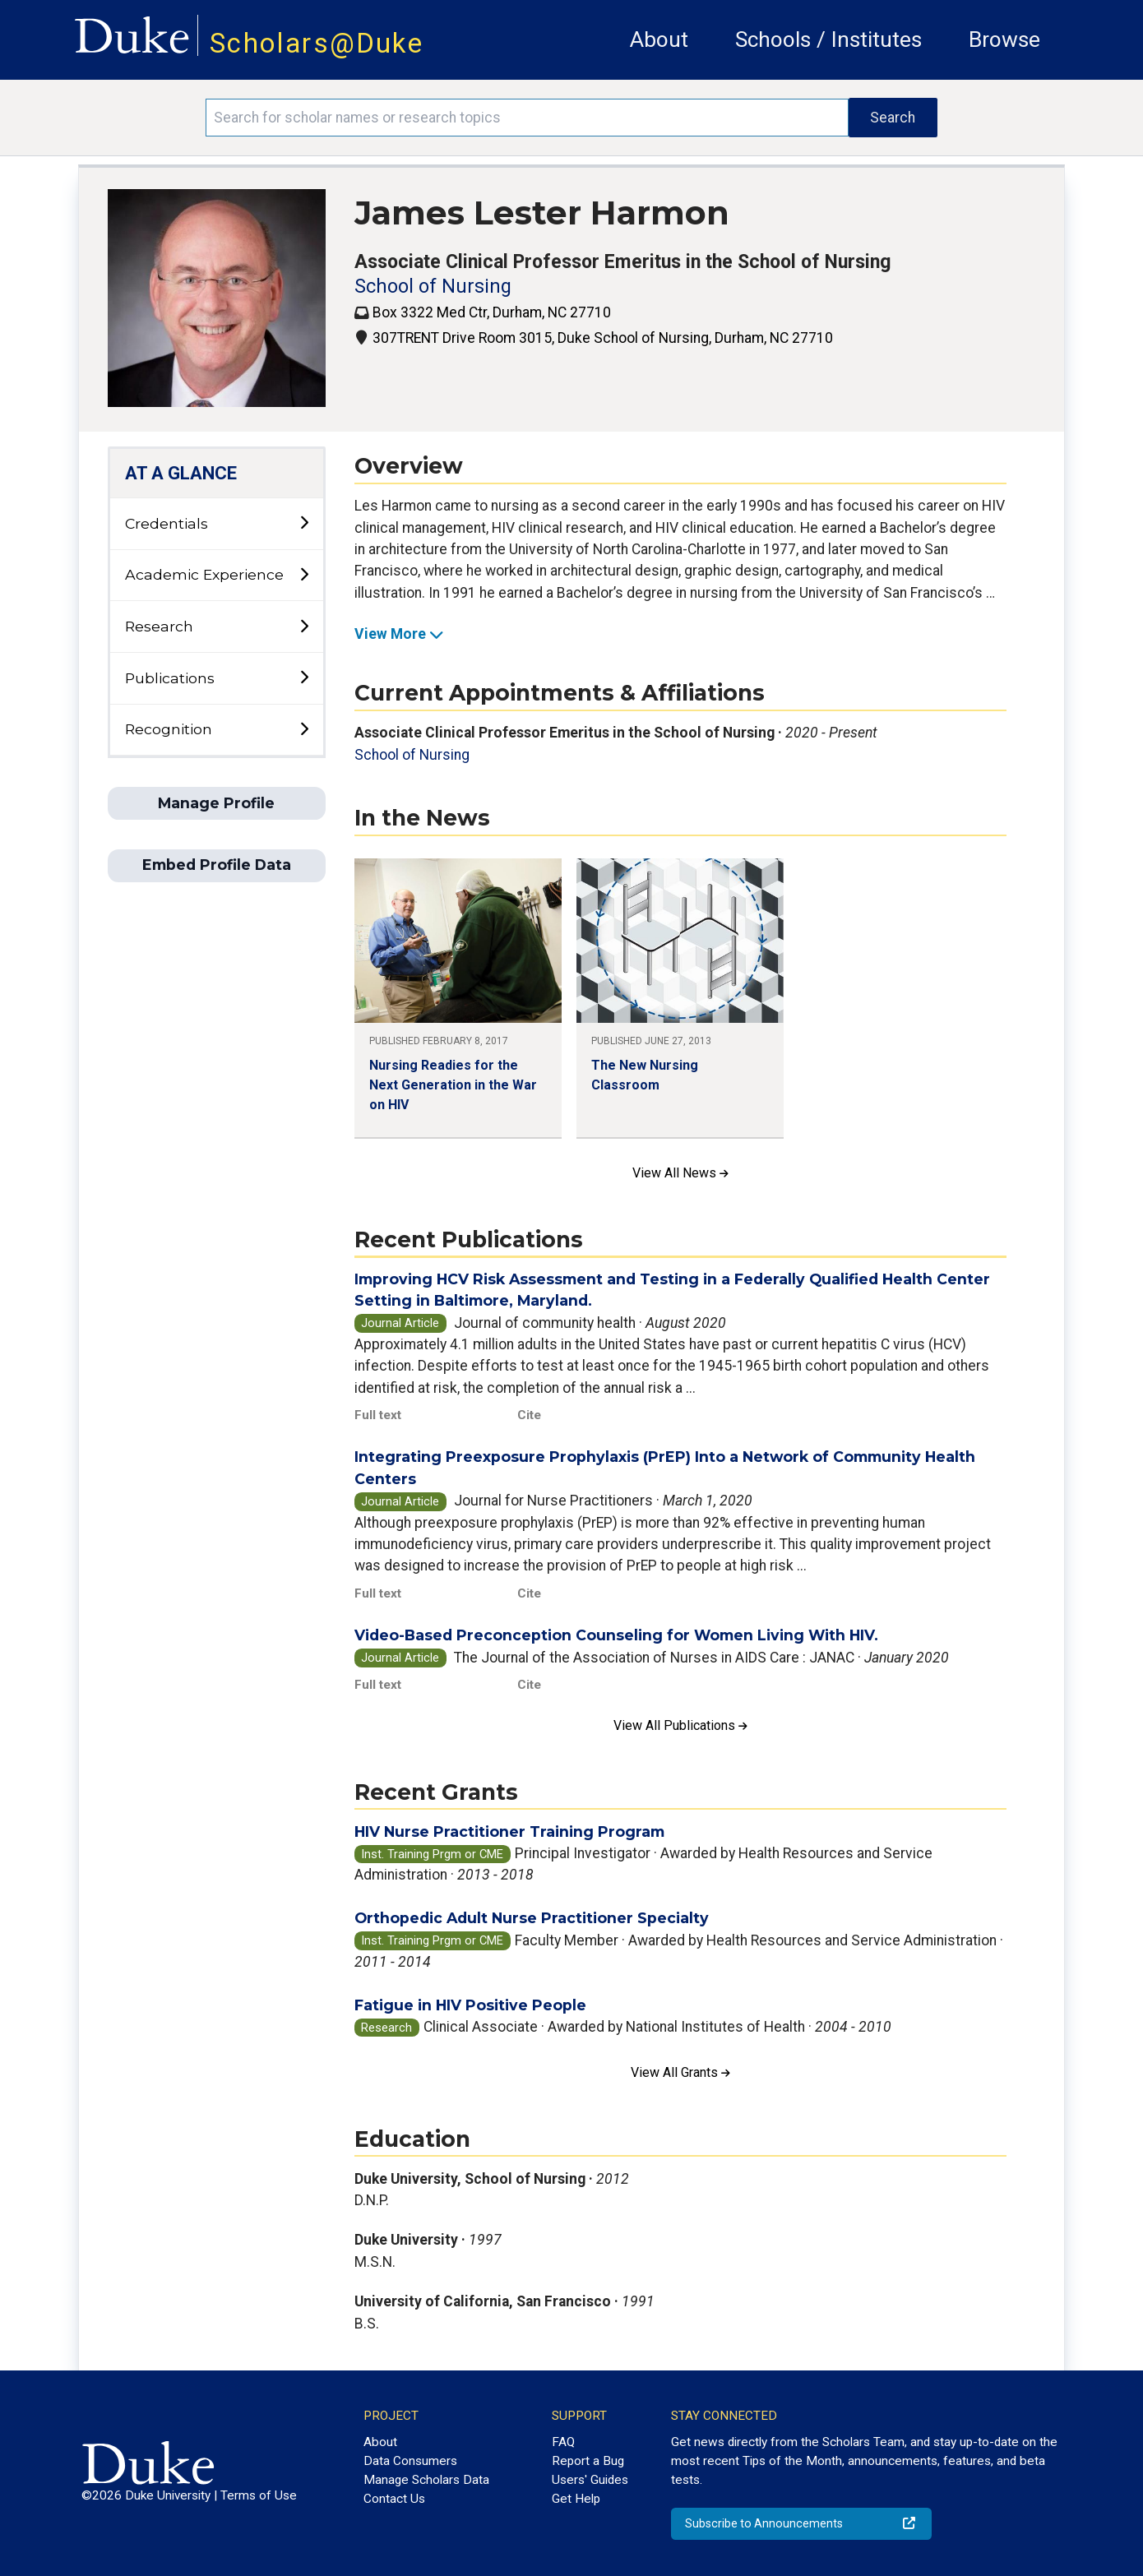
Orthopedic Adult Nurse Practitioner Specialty (531, 1917)
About (659, 39)
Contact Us (394, 2498)
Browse (1004, 39)
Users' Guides (590, 2479)
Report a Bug (588, 2460)
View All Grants (680, 2072)
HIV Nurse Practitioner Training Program (509, 1831)
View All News (680, 1173)
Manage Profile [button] (216, 803)
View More (399, 634)
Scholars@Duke (316, 43)
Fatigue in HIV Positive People (470, 2005)
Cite (529, 1415)
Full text (377, 1415)
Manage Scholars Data (426, 2479)
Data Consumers (410, 2460)
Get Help (576, 2498)
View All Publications (680, 1725)
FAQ (563, 2442)
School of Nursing (432, 286)
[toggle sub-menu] (303, 523)
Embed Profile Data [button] (216, 864)
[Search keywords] (527, 117)
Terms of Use (258, 2495)
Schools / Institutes (828, 39)
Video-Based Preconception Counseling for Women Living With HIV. (616, 1635)
